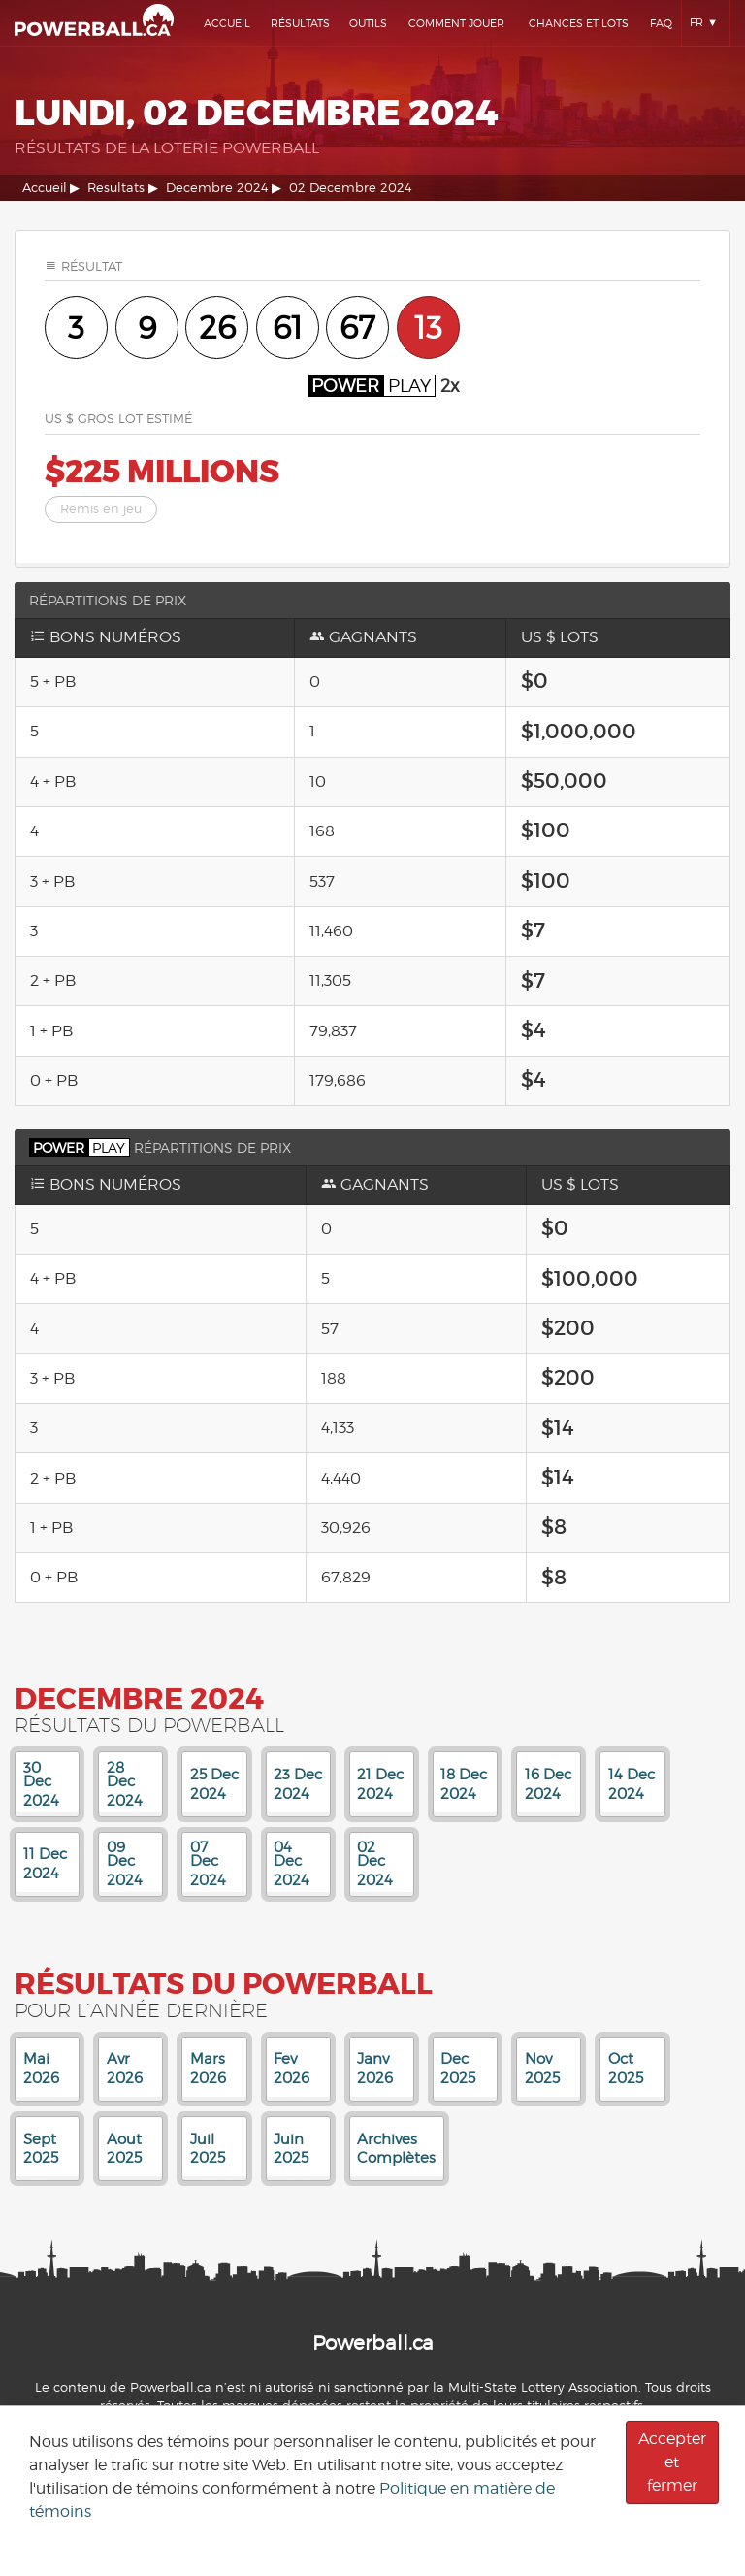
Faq (661, 23)
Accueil (227, 23)
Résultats (300, 23)
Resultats (116, 187)
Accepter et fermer (672, 2461)
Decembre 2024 (217, 187)
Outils (368, 23)
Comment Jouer (456, 23)
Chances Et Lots (579, 23)
